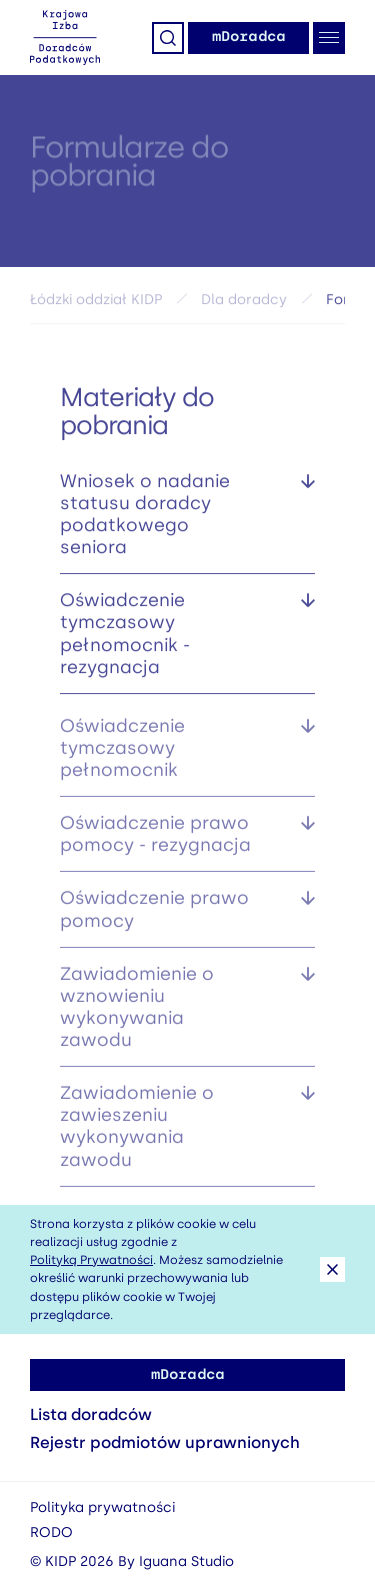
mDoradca (248, 36)
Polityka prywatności (102, 1507)
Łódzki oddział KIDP (96, 302)
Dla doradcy (244, 302)
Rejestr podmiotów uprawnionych (165, 1442)
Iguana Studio (186, 1561)
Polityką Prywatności (91, 1260)
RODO (51, 1532)
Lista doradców (91, 1414)
